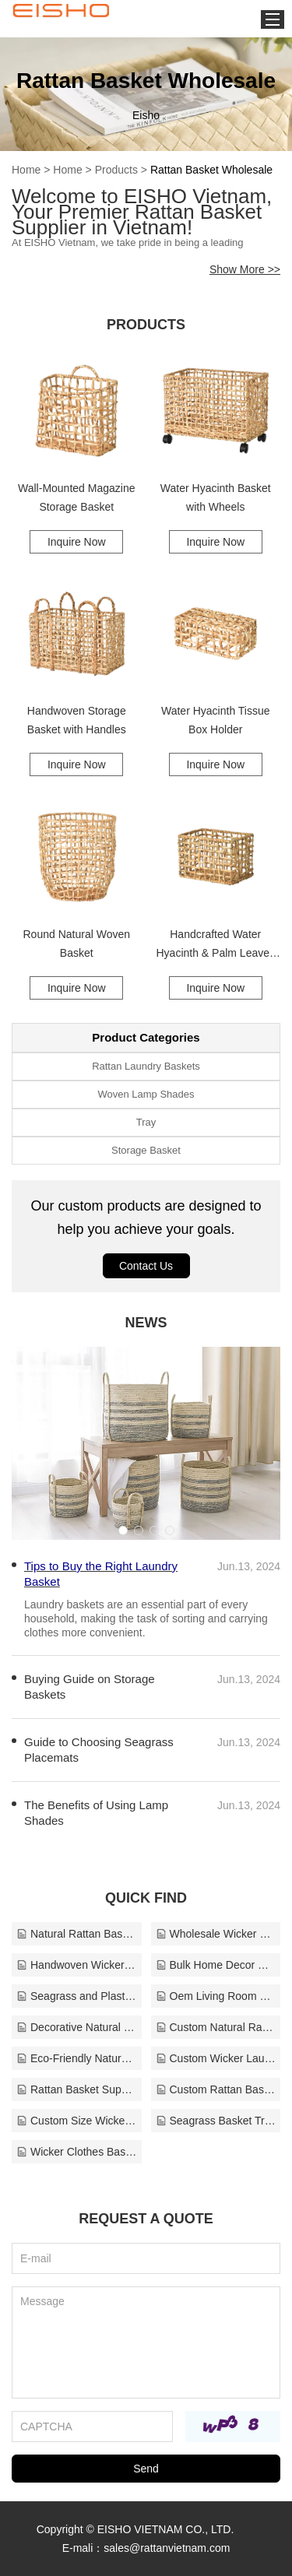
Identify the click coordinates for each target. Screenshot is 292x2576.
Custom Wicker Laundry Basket (216, 2058)
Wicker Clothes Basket (76, 2151)
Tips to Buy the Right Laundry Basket (101, 1573)
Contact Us (146, 1266)
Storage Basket (146, 1150)
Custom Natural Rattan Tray (216, 2027)
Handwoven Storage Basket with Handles (76, 720)
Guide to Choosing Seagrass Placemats (99, 1749)
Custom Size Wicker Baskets (76, 2120)
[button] (123, 1530)
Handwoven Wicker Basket (76, 1965)
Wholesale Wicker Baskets (216, 1934)
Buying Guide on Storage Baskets (89, 1686)
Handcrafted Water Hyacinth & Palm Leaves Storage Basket (215, 945)
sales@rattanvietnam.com (167, 2548)
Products (116, 169)
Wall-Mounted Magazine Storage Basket (76, 497)
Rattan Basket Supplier (76, 2089)
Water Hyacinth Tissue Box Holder (215, 720)
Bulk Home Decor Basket (216, 1965)
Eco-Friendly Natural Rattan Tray (76, 2058)
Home (26, 169)
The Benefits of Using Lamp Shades (96, 1812)
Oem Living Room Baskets (216, 1996)
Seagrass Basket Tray (216, 2120)
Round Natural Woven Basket (76, 943)
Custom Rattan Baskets (216, 2089)
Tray (146, 1122)
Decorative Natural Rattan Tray (76, 2027)
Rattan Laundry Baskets (146, 1066)
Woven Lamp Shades (145, 1094)
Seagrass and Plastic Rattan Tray (76, 1996)
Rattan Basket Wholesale (211, 169)
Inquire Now (76, 542)
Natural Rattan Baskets (76, 1934)
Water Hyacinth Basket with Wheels (215, 497)
